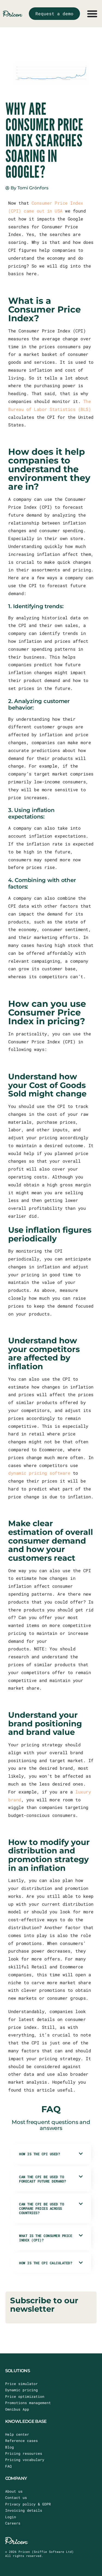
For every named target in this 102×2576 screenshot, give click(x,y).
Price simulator (21, 2383)
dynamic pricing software (39, 1473)
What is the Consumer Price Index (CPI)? (45, 2237)
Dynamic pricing (21, 2390)
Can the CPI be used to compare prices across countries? (41, 2208)
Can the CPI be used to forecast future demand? (42, 2179)
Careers (12, 2523)
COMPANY (16, 2478)
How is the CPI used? (39, 2153)
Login (10, 2517)
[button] (51, 2153)
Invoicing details (23, 2510)
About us (14, 2491)
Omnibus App (17, 2409)
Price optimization (24, 2396)
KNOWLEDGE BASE (26, 2421)
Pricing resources (23, 2453)
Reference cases (21, 2440)
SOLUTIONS (17, 2370)
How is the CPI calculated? (45, 2262)
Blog (9, 2447)
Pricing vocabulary (24, 2459)
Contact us (16, 2497)
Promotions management (28, 2403)
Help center (17, 2434)
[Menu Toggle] (92, 13)
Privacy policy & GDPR (28, 2504)
